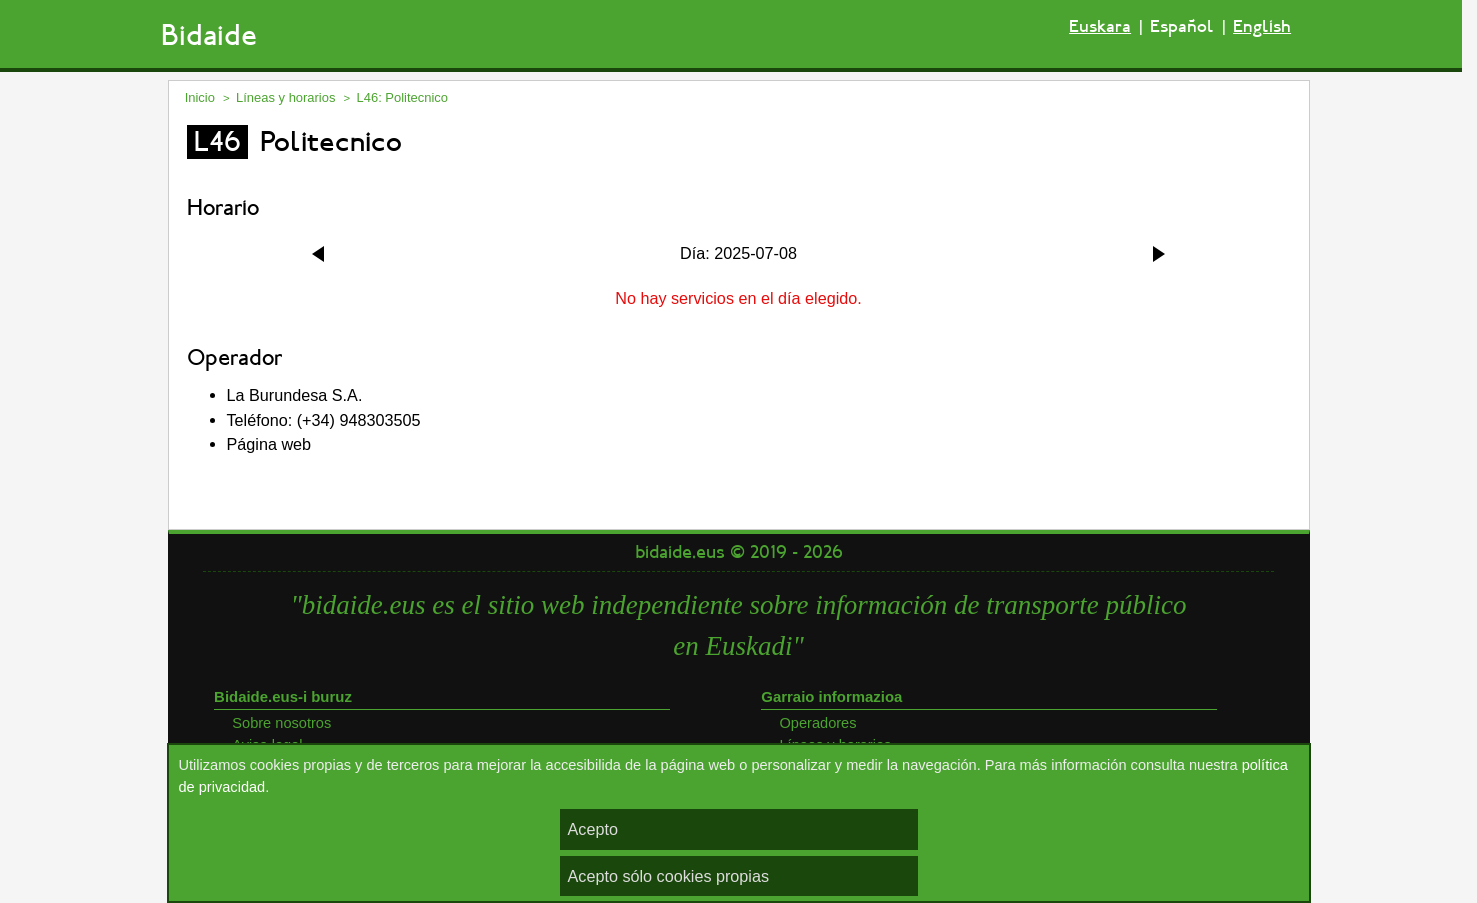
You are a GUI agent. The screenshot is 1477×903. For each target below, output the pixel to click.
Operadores (818, 723)
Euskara (1100, 26)
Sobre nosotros (281, 723)
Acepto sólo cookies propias (669, 876)
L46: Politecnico (402, 97)
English (1262, 26)
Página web (269, 444)
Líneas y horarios (285, 97)
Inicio (200, 97)
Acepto (593, 829)
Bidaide (209, 35)
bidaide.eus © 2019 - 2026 (739, 552)
